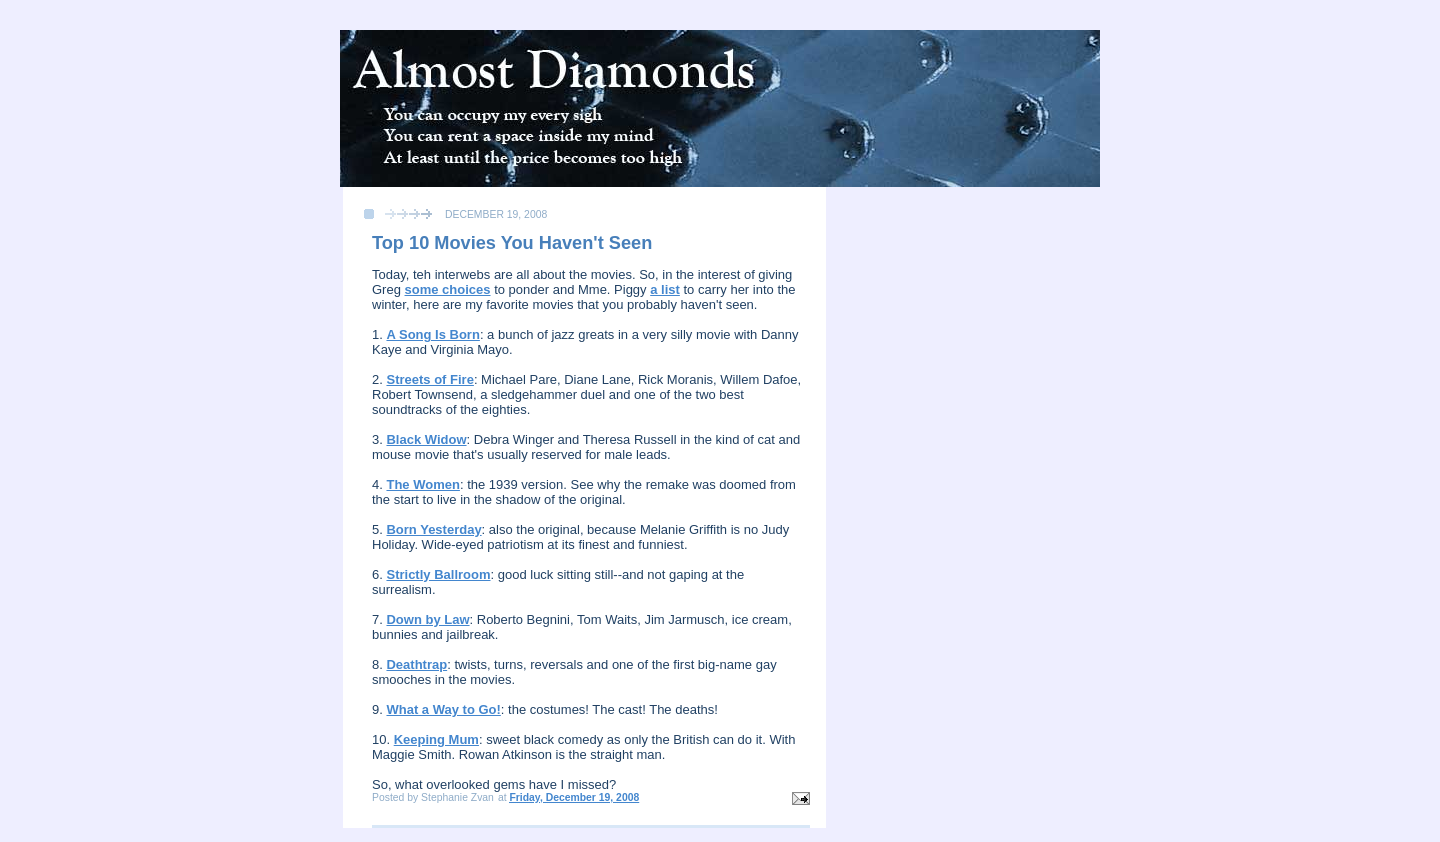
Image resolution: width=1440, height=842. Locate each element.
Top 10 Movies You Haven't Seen (512, 243)
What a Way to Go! (443, 709)
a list (665, 289)
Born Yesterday (433, 529)
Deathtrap (416, 664)
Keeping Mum (436, 739)
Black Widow (426, 439)
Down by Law (427, 619)
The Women (422, 484)
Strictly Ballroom (438, 574)
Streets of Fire (429, 379)
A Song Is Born (432, 334)
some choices (448, 289)
